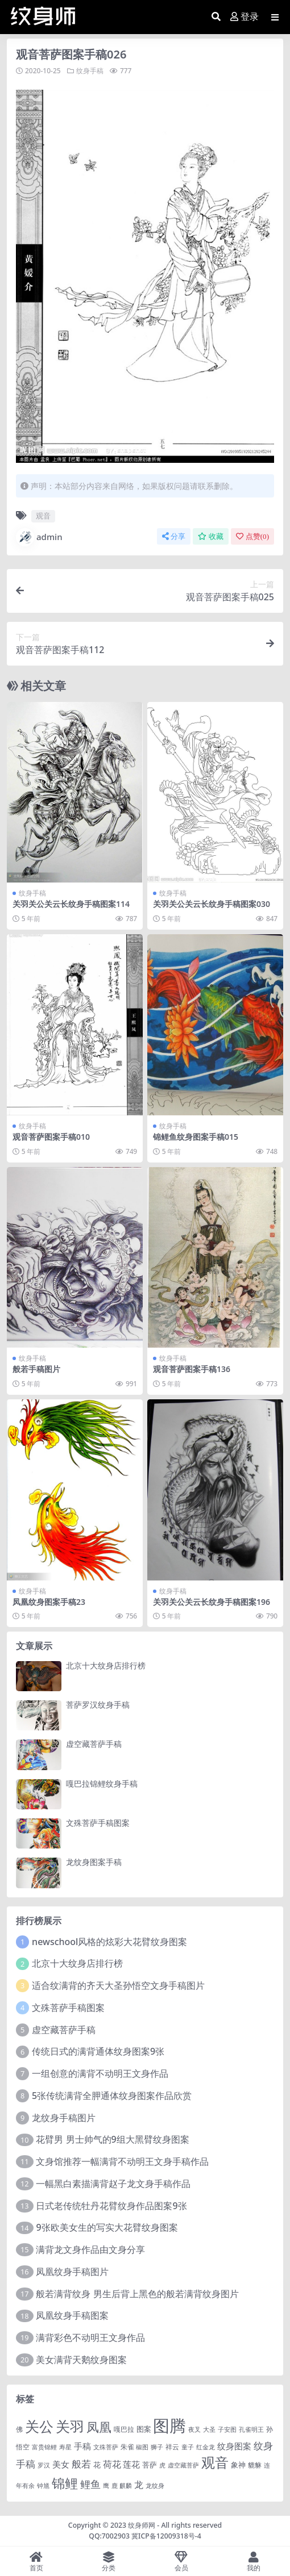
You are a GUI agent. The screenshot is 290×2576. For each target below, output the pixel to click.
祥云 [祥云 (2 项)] (172, 2446)
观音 (43, 516)
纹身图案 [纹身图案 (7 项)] (234, 2446)
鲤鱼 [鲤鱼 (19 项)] (90, 2484)
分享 (173, 536)
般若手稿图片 (36, 1369)
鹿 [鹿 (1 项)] (114, 2486)
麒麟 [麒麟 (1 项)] (125, 2486)
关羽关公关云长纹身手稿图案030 (211, 903)
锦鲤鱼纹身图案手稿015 (195, 1136)
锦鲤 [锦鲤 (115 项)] (65, 2483)
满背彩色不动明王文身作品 (90, 2337)
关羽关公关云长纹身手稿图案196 (211, 1601)
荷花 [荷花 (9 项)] (112, 2464)
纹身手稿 (89, 71)
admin (39, 537)
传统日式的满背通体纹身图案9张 (98, 2051)
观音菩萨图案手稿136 (191, 1369)
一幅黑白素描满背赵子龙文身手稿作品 (113, 2183)
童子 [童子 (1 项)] (187, 2447)
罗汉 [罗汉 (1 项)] (44, 2465)
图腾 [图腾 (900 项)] (169, 2425)
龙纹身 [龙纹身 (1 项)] (155, 2486)
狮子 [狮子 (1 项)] (157, 2447)
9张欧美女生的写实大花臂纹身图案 (106, 2227)
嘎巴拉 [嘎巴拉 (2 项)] (124, 2428)
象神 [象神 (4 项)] (238, 2465)
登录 (244, 17)
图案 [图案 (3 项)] (143, 2429)
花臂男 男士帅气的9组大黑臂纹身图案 (112, 2139)
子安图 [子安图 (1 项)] (227, 2429)
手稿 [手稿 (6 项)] (82, 2446)
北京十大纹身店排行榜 (106, 1665)
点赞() (252, 536)
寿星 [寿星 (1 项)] (65, 2447)
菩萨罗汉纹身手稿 (98, 1704)
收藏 (210, 536)
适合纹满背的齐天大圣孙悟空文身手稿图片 (118, 1985)
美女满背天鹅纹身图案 (81, 2359)
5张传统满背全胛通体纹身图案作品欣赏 (112, 2095)
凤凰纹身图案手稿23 (49, 1601)
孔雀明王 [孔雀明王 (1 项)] (251, 2429)
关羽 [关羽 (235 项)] (70, 2426)
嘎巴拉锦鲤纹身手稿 (102, 1783)
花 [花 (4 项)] (97, 2465)
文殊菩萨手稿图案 (98, 1822)
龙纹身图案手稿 (94, 1861)
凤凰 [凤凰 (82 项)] (98, 2426)
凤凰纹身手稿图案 (72, 2315)
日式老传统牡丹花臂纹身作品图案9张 (111, 2205)
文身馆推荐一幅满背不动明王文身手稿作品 (122, 2161)
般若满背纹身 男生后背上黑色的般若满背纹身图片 (137, 2294)
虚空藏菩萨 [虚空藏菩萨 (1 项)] (183, 2465)
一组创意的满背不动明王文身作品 (100, 2073)
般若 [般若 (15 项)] (81, 2463)
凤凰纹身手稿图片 (72, 2271)
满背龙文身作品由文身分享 (90, 2249)
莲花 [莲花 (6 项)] (131, 2464)
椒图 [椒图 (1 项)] (142, 2447)
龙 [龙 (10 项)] (138, 2484)
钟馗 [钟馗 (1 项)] (43, 2486)
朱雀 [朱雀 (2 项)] (127, 2446)
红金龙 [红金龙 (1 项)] (205, 2447)
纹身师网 (141, 2525)
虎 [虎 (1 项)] (162, 2465)
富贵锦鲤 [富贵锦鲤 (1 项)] (44, 2447)
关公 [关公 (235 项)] (39, 2426)
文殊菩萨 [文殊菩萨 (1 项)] (105, 2447)
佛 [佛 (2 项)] (19, 2428)
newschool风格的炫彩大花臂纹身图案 (109, 1941)
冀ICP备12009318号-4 (166, 2536)
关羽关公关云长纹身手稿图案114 (71, 903)
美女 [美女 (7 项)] (60, 2464)
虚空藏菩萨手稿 (94, 1743)
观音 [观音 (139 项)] (215, 2462)
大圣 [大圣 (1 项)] (209, 2429)
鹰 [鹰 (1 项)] (106, 2486)
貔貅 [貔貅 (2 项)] (255, 2464)
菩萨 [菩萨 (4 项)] (149, 2465)
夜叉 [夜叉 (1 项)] (194, 2429)
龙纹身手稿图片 (64, 2117)
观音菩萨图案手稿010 (51, 1136)
